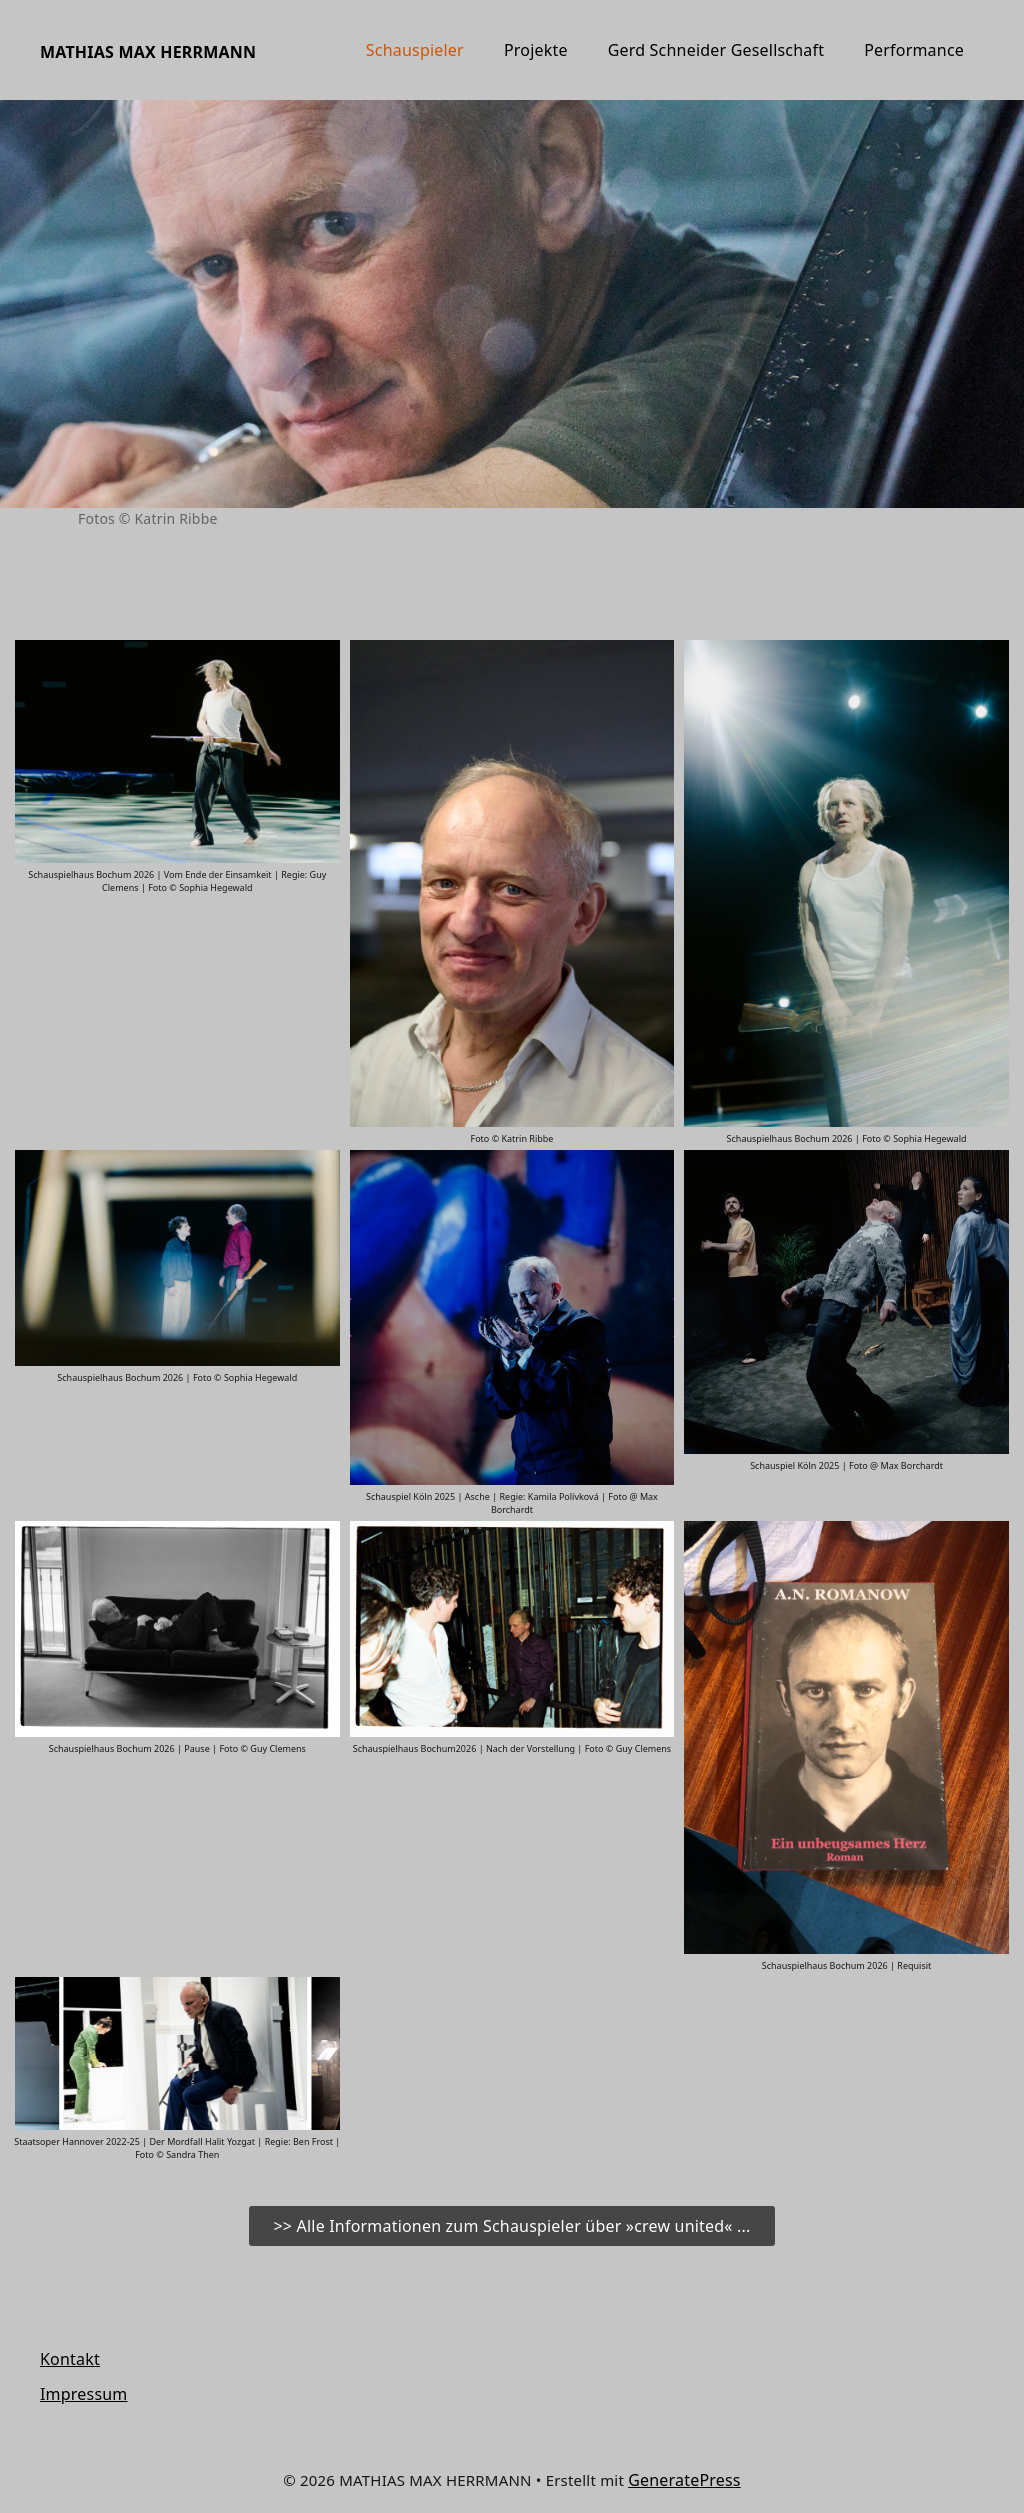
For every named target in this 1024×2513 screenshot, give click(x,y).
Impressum (84, 2394)
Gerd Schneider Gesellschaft (716, 50)
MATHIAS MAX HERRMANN (148, 52)
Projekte (536, 50)
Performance (914, 50)
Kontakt (70, 2359)
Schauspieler (415, 50)
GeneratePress (684, 2480)
